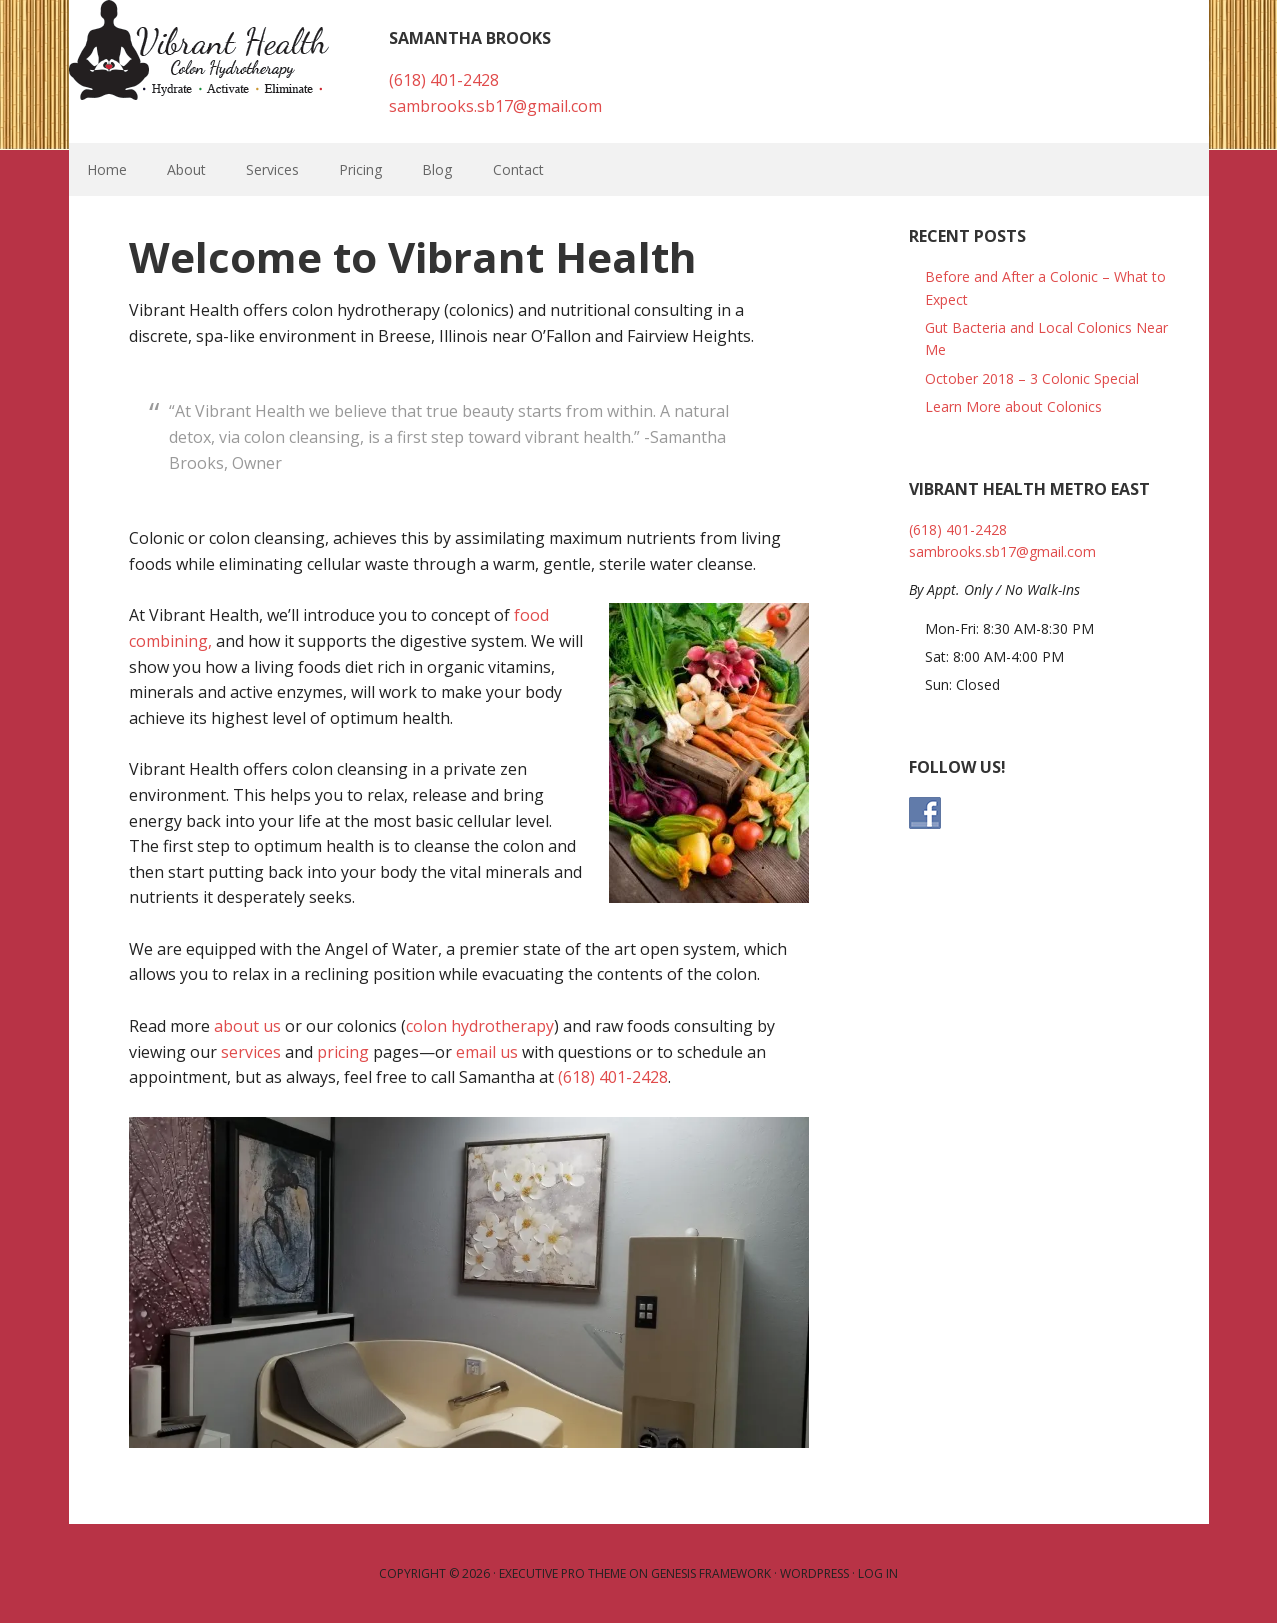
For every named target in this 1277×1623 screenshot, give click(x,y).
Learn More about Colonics (1013, 406)
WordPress (814, 1573)
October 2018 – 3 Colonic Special (1032, 378)
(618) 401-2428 (444, 80)
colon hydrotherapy (480, 1026)
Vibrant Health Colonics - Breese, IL (199, 50)
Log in (878, 1573)
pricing (343, 1052)
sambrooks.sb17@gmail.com (495, 106)
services (251, 1052)
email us (487, 1052)
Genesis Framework (711, 1573)
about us (247, 1026)
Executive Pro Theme (562, 1573)
